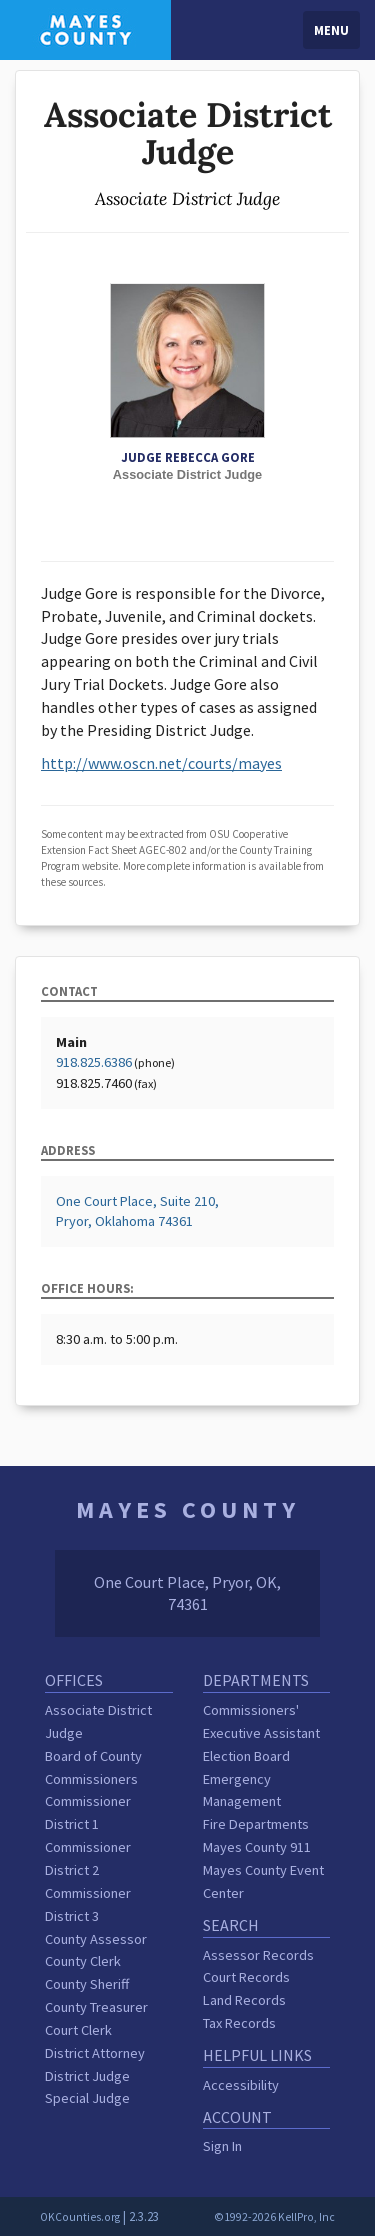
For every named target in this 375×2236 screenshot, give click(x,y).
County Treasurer (96, 2007)
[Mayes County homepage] (85, 28)
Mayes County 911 (257, 1847)
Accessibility (241, 2085)
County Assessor (96, 1939)
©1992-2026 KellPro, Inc (274, 2217)
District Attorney (95, 2053)
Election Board (246, 1756)
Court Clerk (78, 2030)
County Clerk (83, 1961)
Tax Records (239, 2023)
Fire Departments (256, 1824)
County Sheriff (87, 1984)
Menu (331, 30)
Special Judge (87, 2098)
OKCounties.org (80, 2217)
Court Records (246, 1977)
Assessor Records (258, 1955)
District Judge (87, 2076)
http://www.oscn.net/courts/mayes (161, 763)
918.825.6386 (94, 1062)
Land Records (244, 2000)
